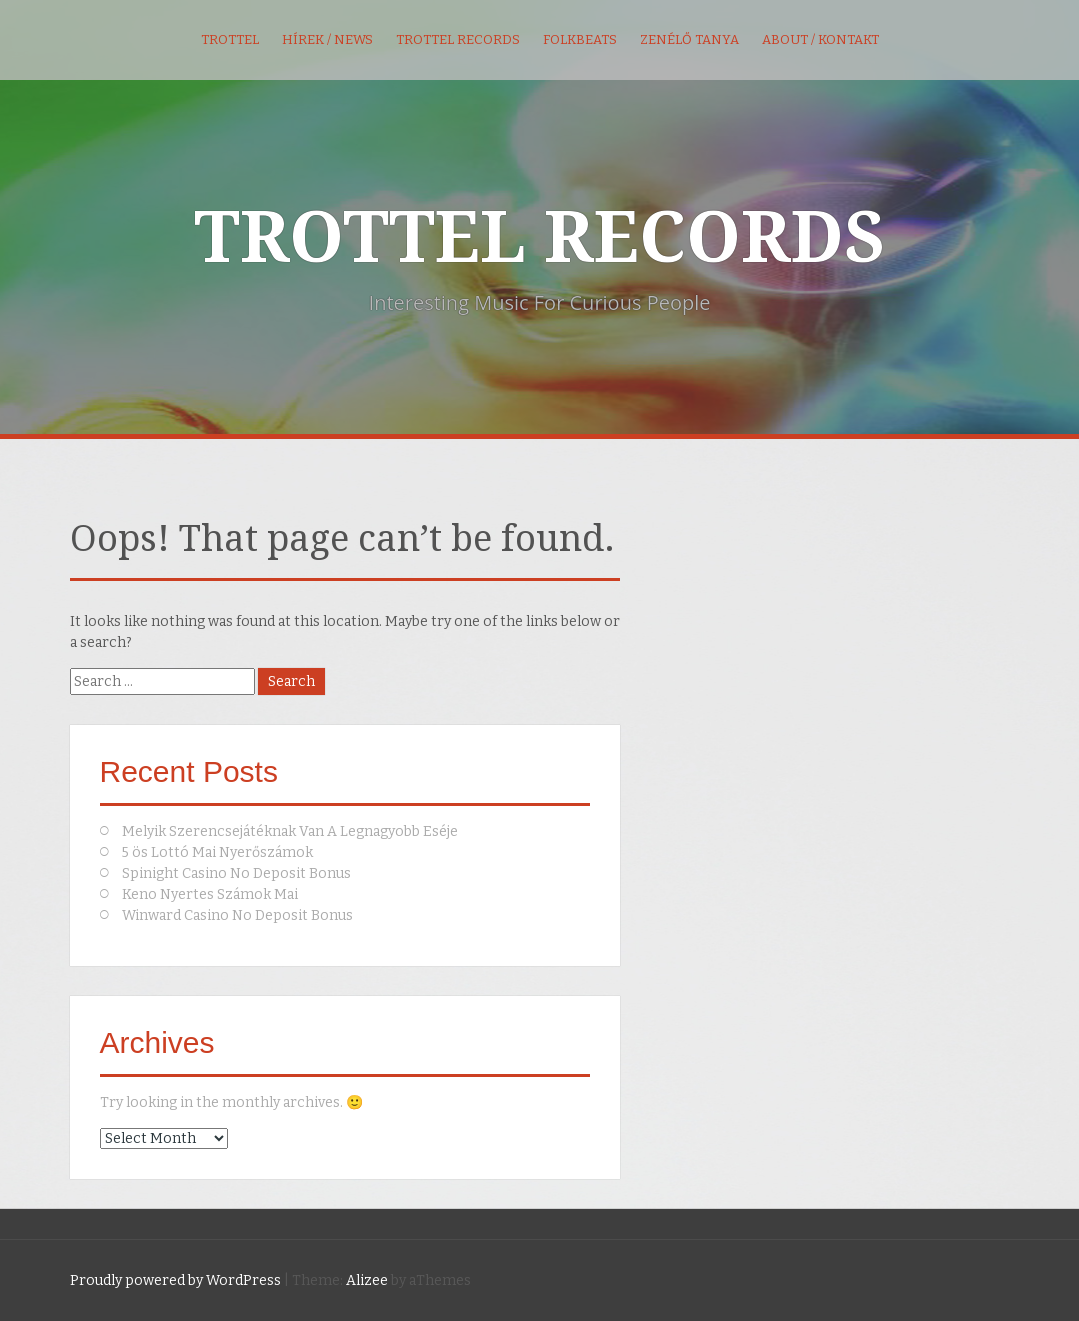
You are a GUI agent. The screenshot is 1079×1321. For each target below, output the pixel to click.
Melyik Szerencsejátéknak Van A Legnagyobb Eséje (290, 831)
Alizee (367, 1280)
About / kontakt (820, 39)
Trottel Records (458, 39)
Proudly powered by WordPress (175, 1280)
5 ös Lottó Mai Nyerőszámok (217, 852)
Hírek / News (327, 39)
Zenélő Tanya (689, 39)
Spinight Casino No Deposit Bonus (236, 873)
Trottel (230, 39)
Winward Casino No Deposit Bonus (237, 915)
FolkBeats (580, 39)
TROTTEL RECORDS (539, 238)
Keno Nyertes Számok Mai (210, 894)
